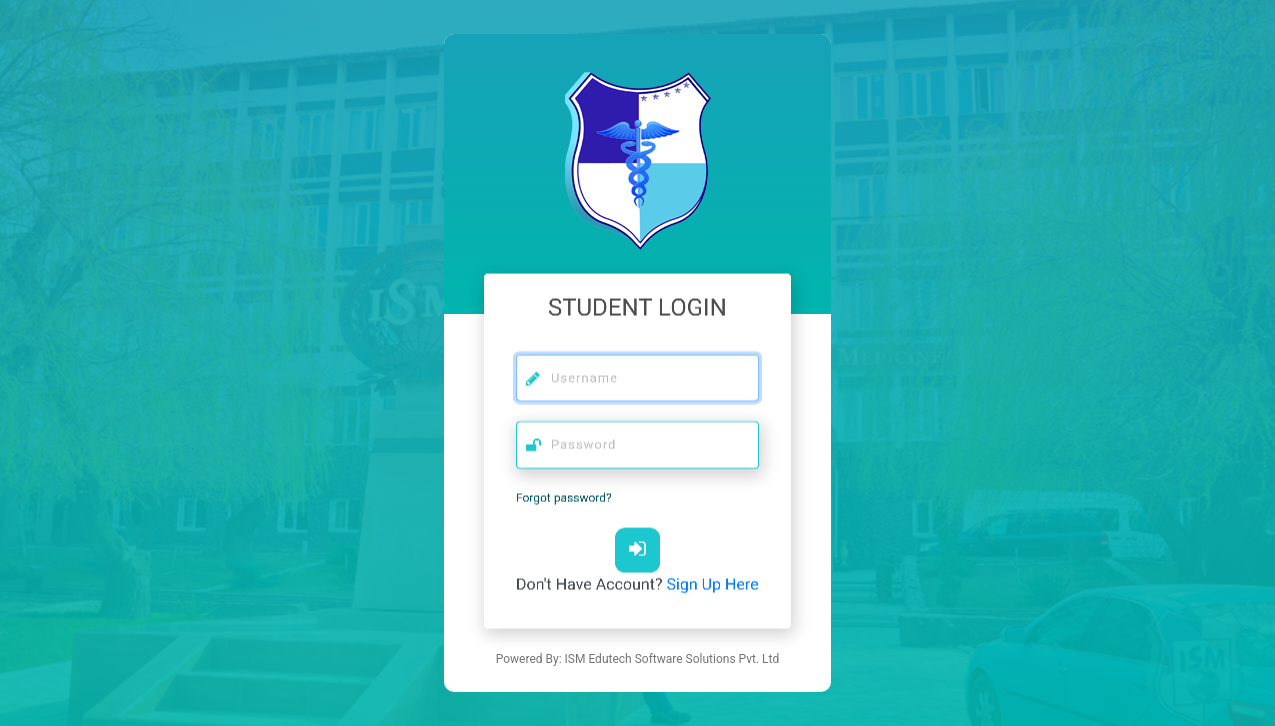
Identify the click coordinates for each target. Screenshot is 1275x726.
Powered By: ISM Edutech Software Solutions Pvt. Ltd (638, 659)
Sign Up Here (713, 579)
